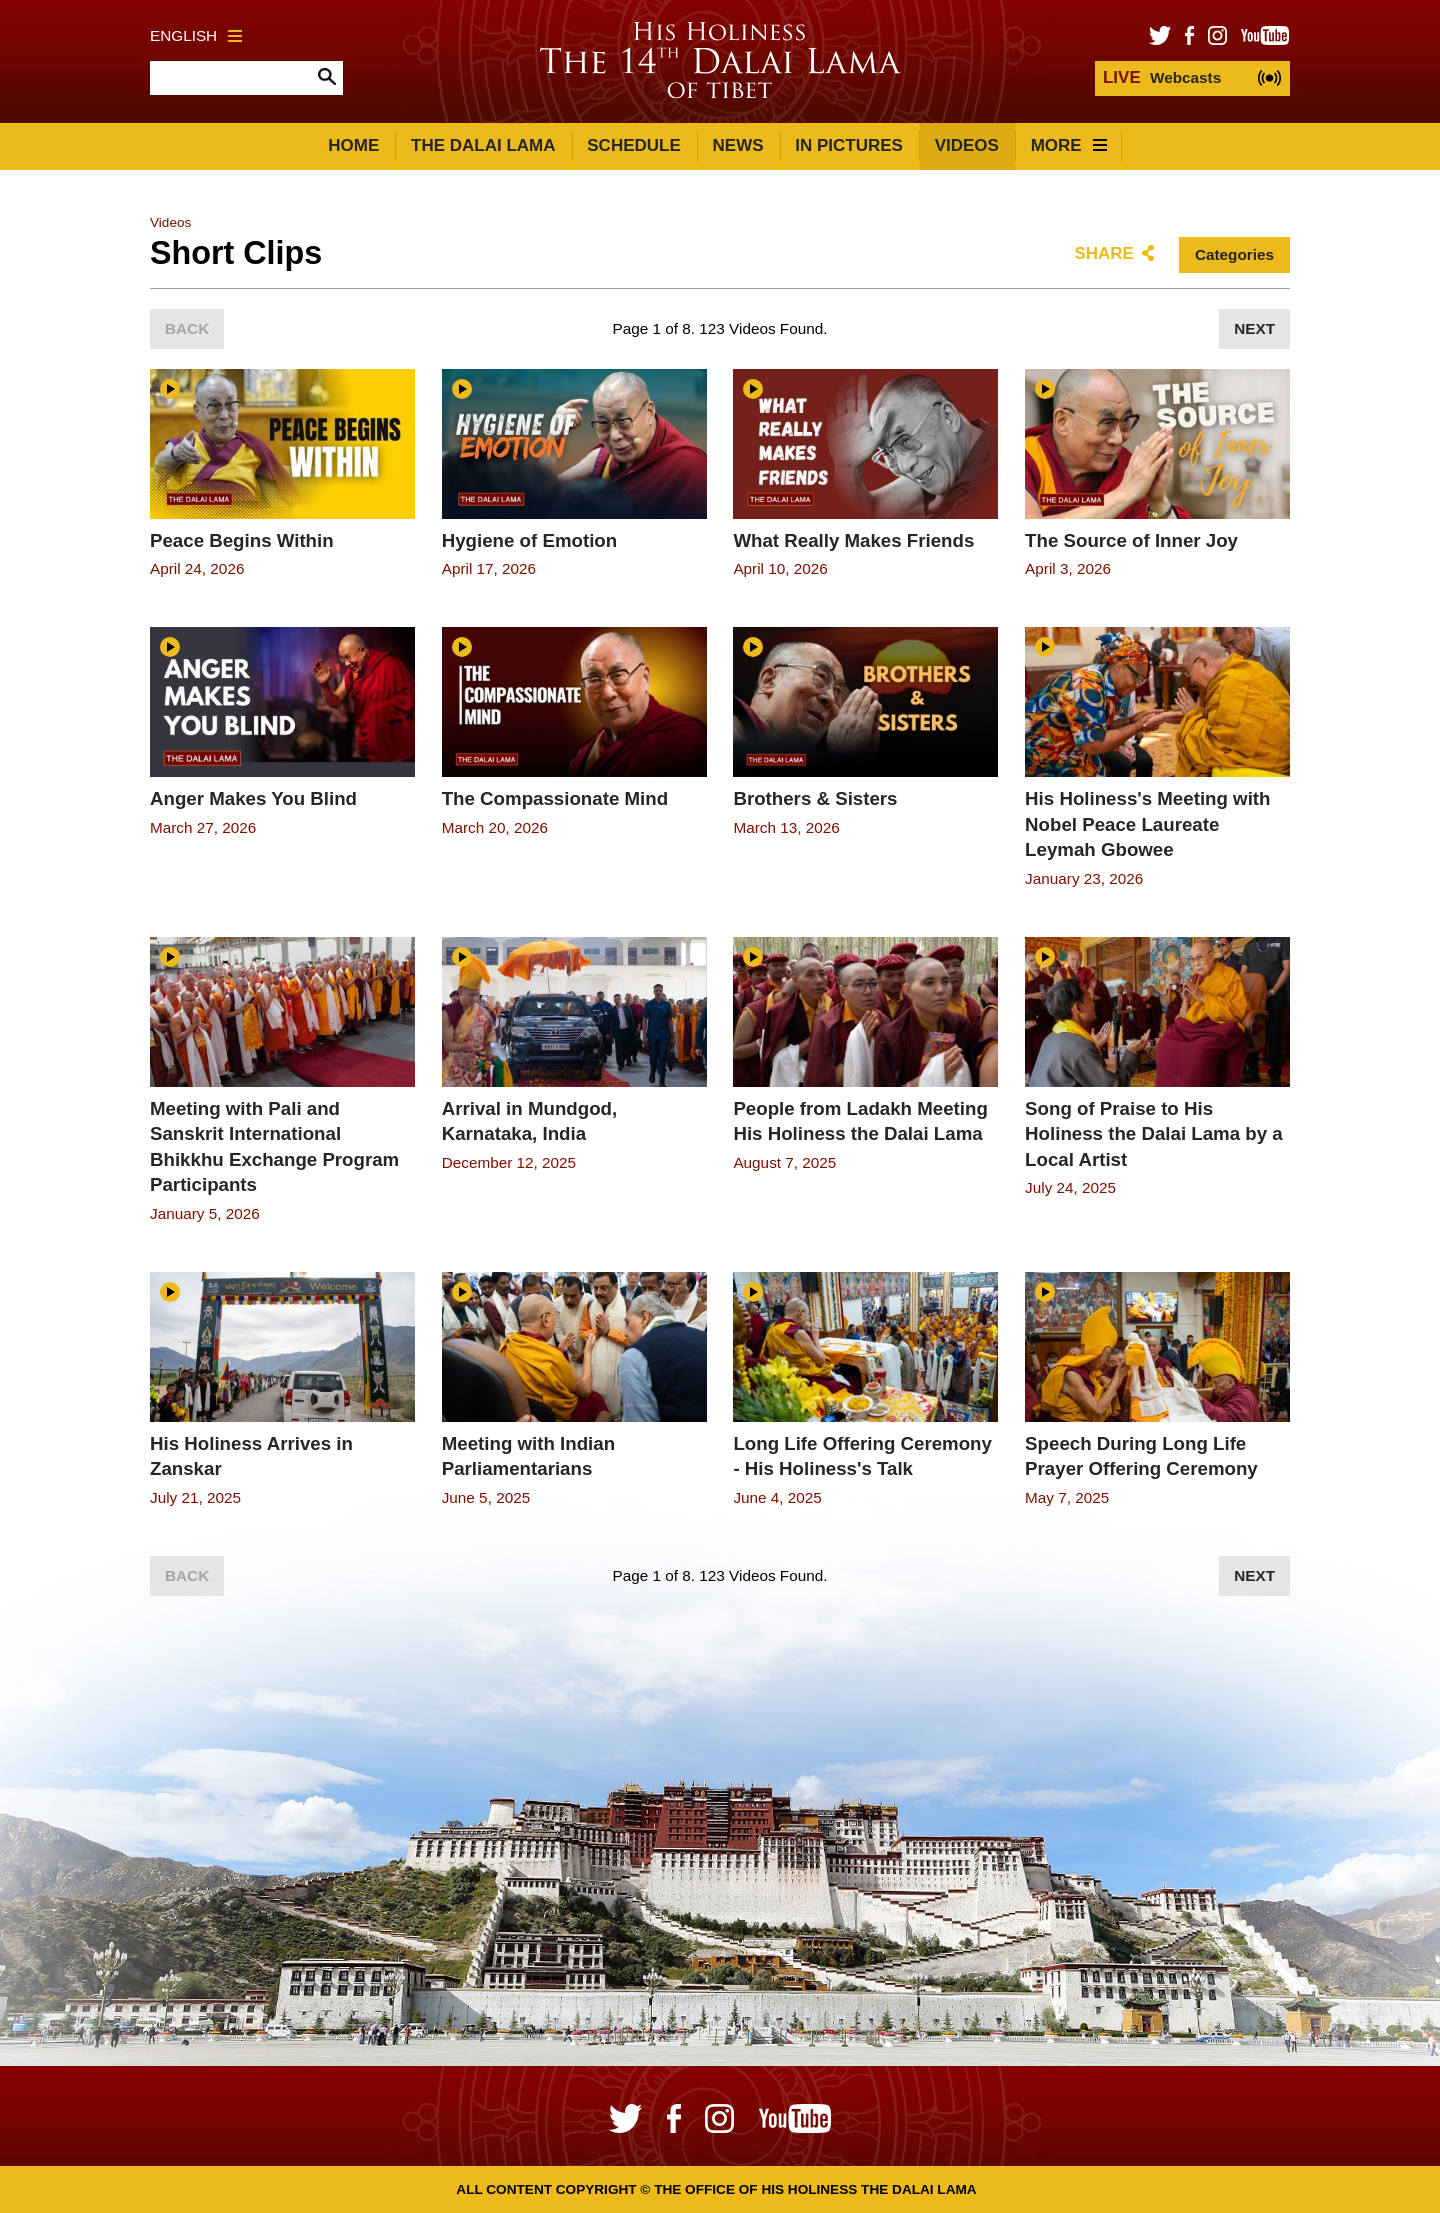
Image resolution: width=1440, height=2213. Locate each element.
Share (1104, 253)
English (196, 35)
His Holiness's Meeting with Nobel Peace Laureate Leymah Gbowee (1147, 824)
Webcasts (1162, 77)
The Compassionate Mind (555, 798)
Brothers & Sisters (815, 798)
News (738, 145)
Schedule (634, 145)
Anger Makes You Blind (253, 798)
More (1069, 145)
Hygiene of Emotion (529, 540)
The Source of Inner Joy (1131, 540)
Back (187, 328)
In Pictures (849, 145)
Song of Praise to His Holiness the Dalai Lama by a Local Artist (1154, 1134)
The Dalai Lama (483, 145)
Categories (1234, 254)
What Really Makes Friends (853, 540)
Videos (967, 145)
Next (1254, 328)
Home (353, 145)
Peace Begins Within (242, 540)
